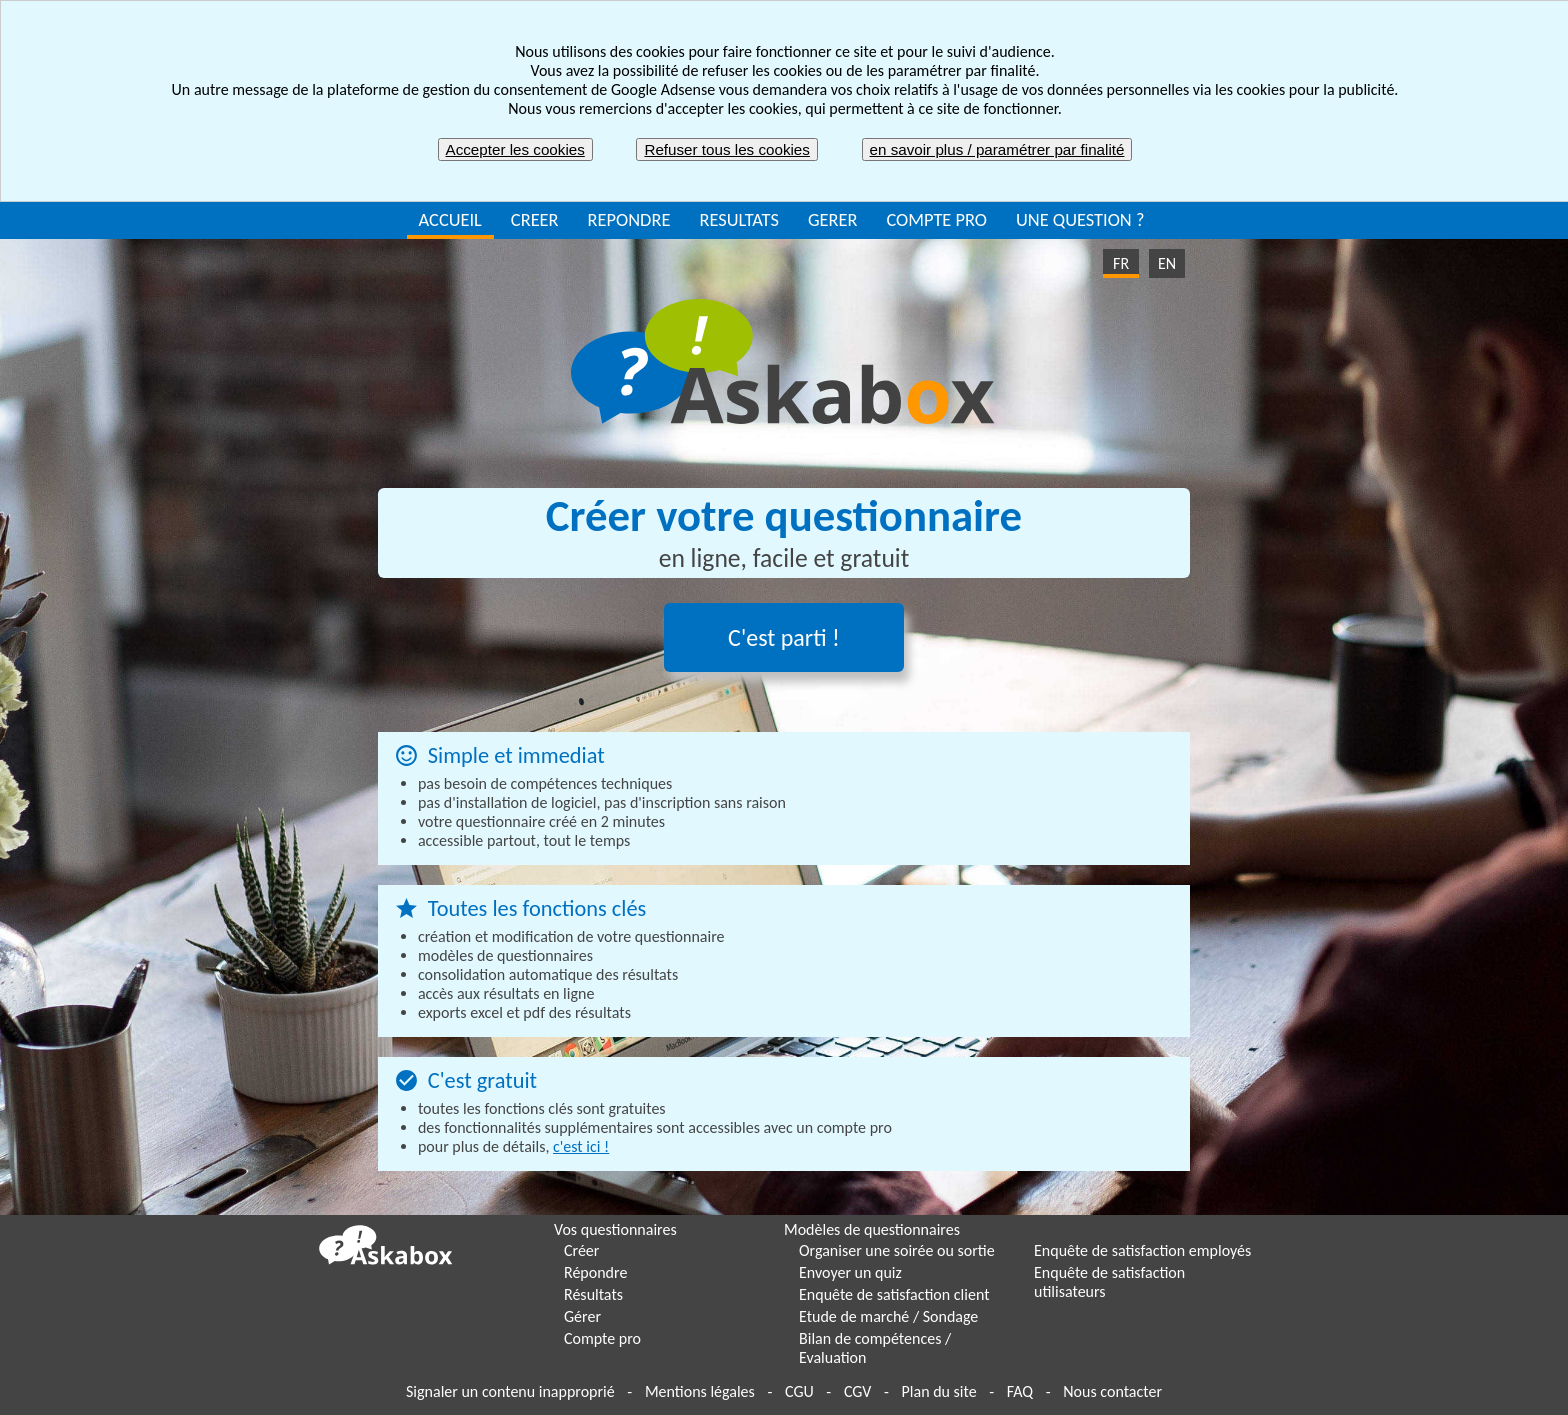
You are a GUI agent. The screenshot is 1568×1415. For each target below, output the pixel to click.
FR (1121, 263)
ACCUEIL (450, 219)
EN (1167, 263)
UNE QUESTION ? (1080, 219)
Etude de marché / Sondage (888, 1316)
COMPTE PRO (936, 219)
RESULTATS (738, 219)
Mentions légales (700, 1391)
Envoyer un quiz (850, 1272)
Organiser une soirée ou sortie (897, 1250)
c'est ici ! (581, 1146)
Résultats (593, 1294)
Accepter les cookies (515, 149)
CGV (857, 1391)
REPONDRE (629, 219)
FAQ (1020, 1391)
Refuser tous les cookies (726, 149)
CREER (535, 219)
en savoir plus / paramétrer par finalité (997, 149)
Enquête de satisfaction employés (1142, 1250)
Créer (581, 1250)
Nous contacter (1112, 1391)
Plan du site (939, 1391)
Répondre (595, 1272)
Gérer (582, 1316)
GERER (833, 219)
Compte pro (602, 1338)
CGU (799, 1391)
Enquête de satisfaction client (894, 1294)
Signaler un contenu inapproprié (510, 1391)
